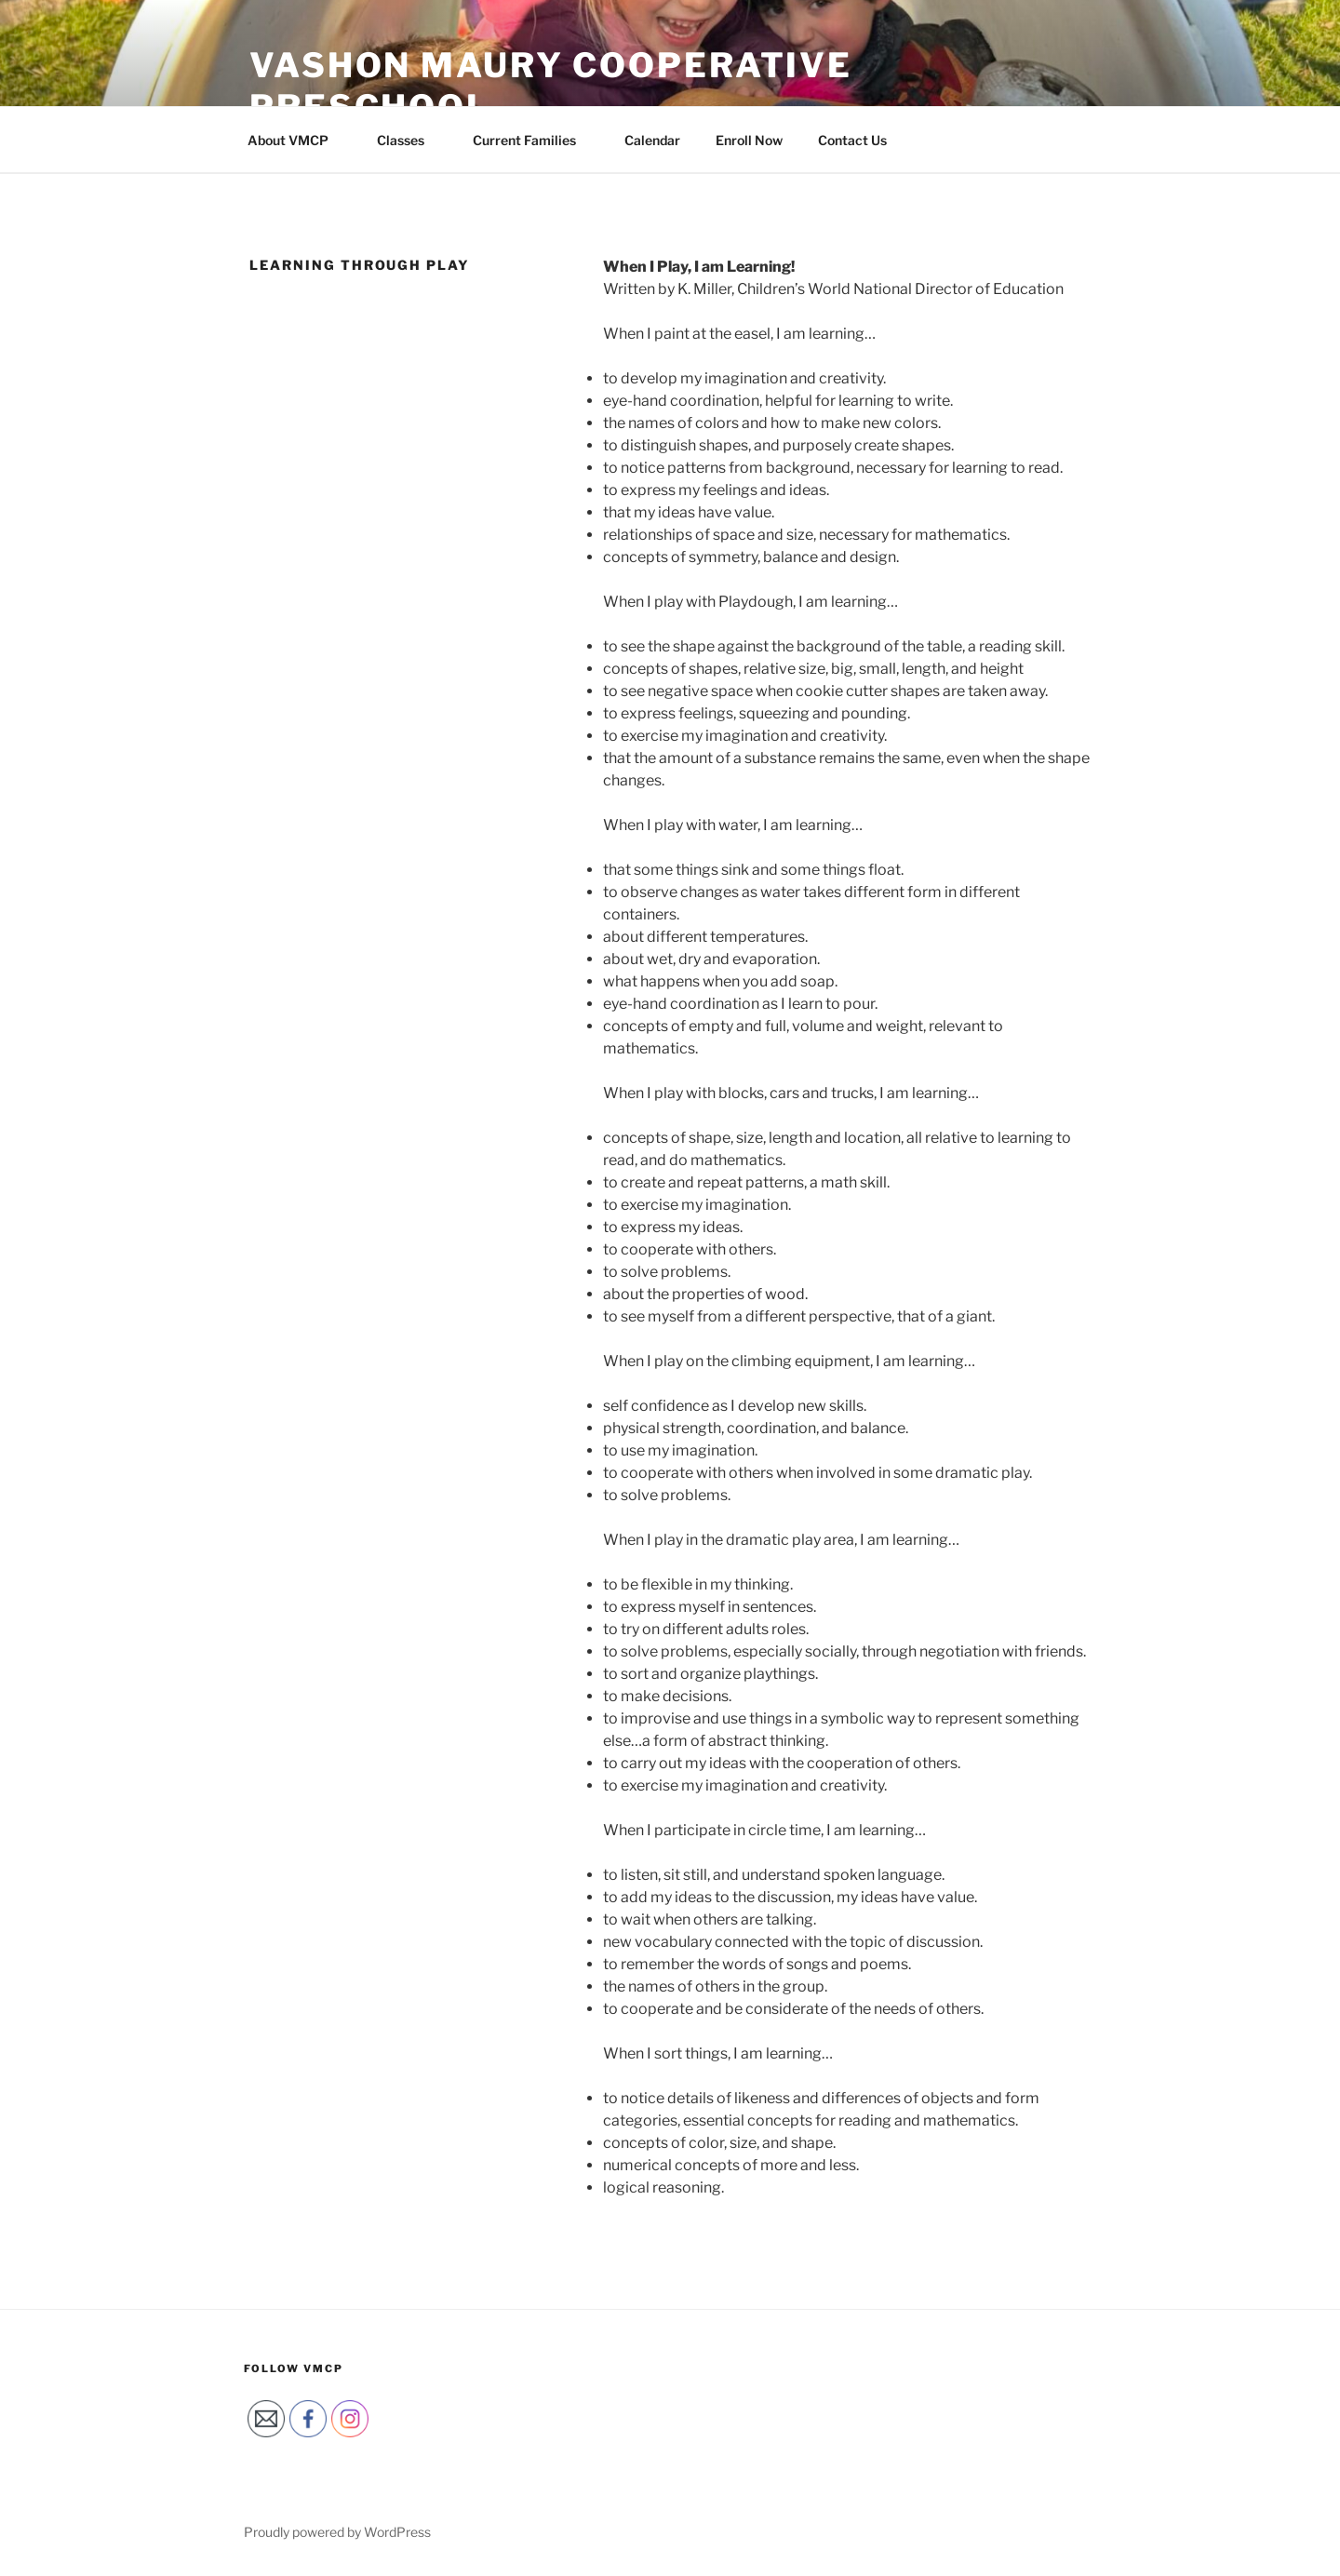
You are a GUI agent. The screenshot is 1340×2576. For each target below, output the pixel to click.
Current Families (533, 140)
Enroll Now (749, 140)
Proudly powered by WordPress (337, 2532)
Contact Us (852, 140)
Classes (409, 140)
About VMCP (297, 140)
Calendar (652, 140)
